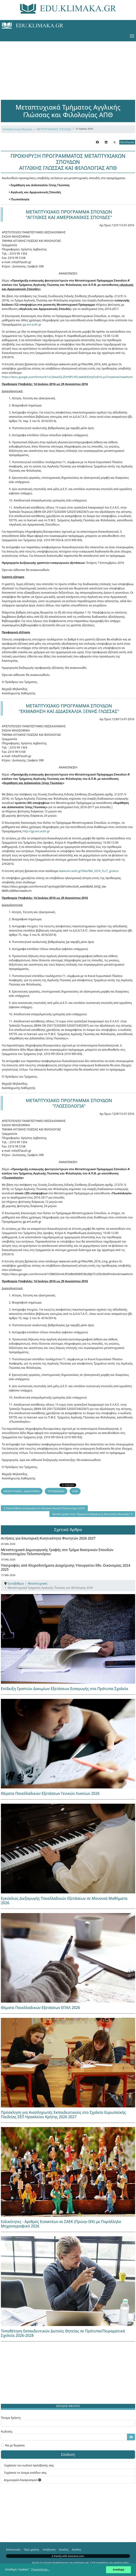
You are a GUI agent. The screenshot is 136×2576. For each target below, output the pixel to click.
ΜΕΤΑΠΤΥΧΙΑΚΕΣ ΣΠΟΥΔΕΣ (54, 129)
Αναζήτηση (49, 2549)
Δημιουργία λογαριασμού (22, 2480)
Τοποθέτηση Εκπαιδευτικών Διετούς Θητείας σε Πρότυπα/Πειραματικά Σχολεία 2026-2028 (63, 2333)
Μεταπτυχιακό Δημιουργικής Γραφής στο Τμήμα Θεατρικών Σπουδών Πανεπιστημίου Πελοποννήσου (57, 1551)
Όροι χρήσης (31, 2549)
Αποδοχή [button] (118, 2569)
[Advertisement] (68, 66)
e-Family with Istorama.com (68, 2556)
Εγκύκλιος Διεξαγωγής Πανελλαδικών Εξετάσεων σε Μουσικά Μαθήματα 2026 (64, 1900)
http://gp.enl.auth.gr (36, 831)
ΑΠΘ (75, 1491)
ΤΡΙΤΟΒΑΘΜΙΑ (56, 1491)
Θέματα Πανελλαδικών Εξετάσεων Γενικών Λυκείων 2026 (50, 1793)
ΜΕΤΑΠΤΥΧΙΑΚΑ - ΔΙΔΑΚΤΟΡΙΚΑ (22, 1491)
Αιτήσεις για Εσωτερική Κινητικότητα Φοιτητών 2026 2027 (48, 1538)
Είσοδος (76, 2549)
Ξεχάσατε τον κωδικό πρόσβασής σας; (29, 2465)
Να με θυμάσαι (15, 2445)
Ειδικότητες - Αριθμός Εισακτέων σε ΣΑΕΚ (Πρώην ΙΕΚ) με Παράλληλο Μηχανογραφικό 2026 (61, 2223)
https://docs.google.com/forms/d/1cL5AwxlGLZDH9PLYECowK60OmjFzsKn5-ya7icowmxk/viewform (67, 377)
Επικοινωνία (13, 2549)
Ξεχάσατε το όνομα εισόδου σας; (25, 2473)
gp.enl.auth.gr (31, 324)
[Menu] (132, 36)
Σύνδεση (68, 2454)
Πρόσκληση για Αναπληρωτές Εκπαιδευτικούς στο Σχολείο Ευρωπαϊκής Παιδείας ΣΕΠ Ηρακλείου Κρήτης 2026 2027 (63, 2114)
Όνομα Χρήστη (11, 2418)
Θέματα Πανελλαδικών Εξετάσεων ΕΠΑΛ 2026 (40, 2007)
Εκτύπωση (127, 142)
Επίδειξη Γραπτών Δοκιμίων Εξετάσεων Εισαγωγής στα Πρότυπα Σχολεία (64, 1688)
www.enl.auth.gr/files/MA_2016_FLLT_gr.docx (88, 871)
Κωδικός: (7, 2431)
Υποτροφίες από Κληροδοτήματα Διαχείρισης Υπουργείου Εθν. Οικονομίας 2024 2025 (65, 1567)
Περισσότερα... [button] (40, 2569)
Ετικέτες (63, 2549)
